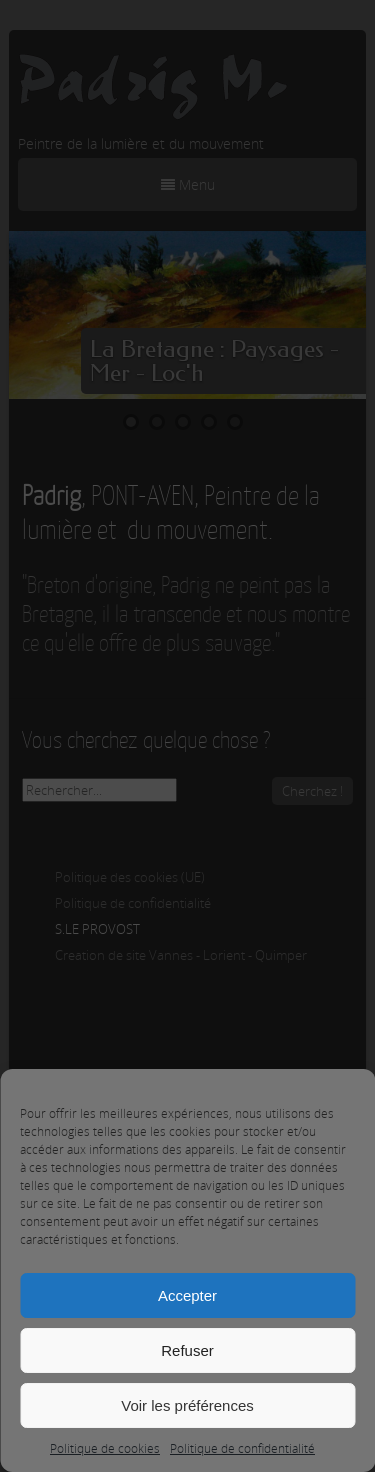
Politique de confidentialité (242, 1448)
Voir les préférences (187, 1405)
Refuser (187, 1350)
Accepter (187, 1295)
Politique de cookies (105, 1448)
